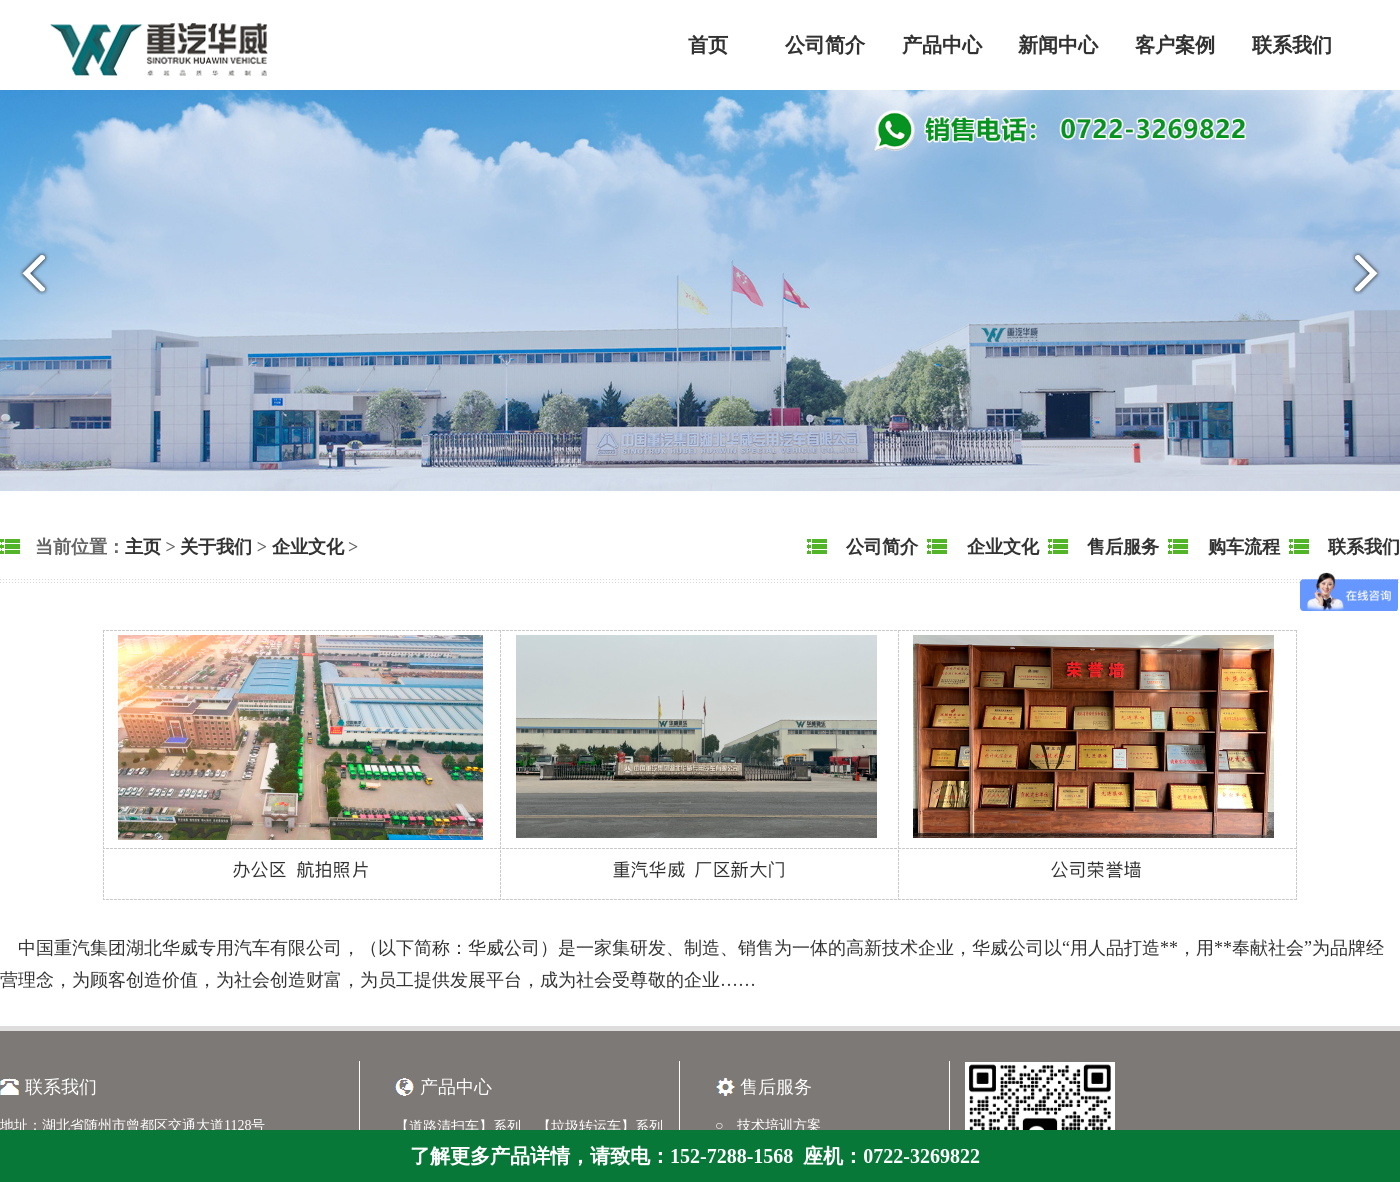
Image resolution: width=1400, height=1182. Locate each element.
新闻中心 (1058, 45)
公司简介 (825, 45)
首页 (708, 45)
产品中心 (942, 45)
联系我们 (1292, 45)
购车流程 (1241, 547)
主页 (143, 547)
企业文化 (308, 547)
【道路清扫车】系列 (458, 1126)
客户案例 (1175, 45)
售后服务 (1121, 547)
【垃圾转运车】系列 (600, 1126)
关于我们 (216, 547)
